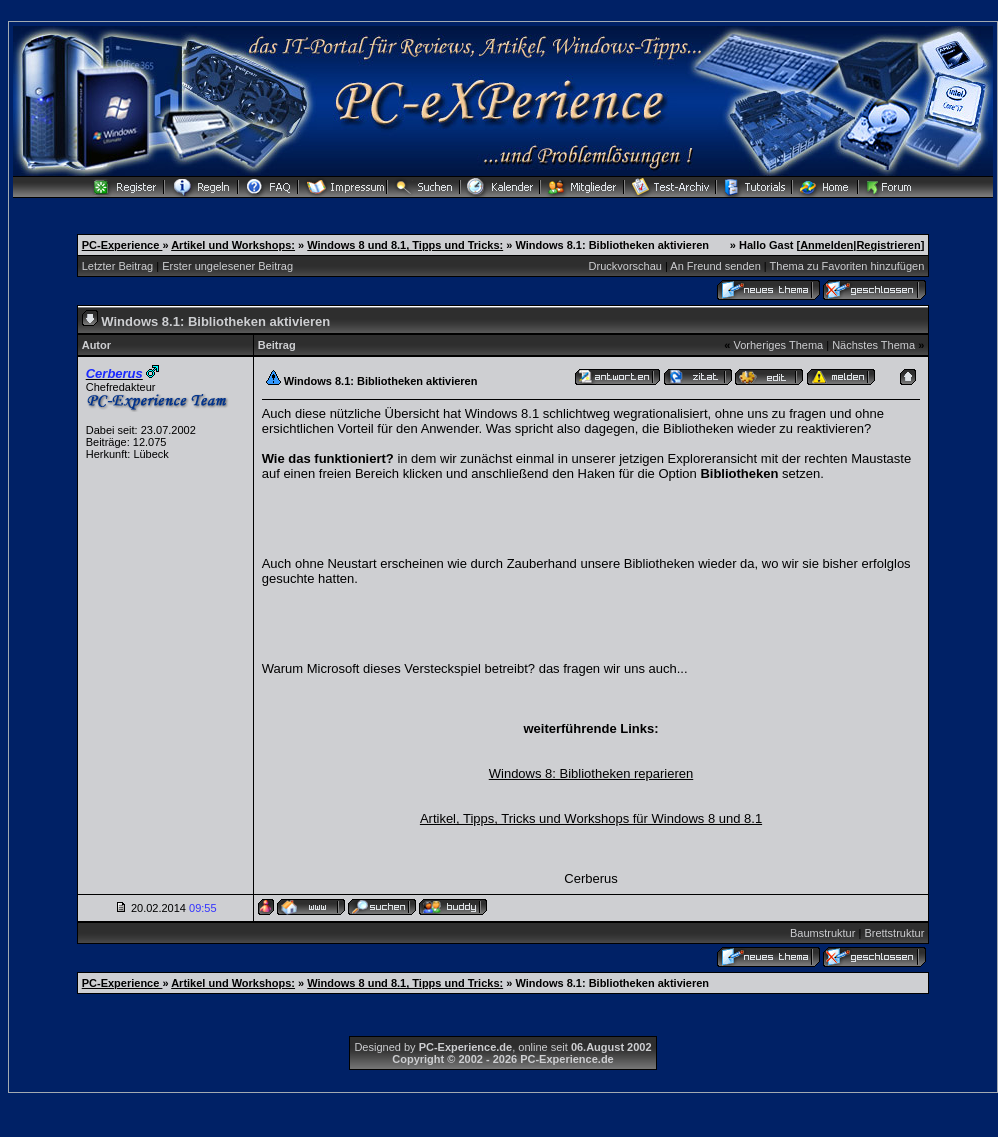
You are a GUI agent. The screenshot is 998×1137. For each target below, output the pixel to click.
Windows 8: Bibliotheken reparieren (591, 773)
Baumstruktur (822, 933)
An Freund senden (715, 266)
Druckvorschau (625, 266)
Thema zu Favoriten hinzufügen (847, 266)
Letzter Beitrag (118, 266)
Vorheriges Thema (778, 345)
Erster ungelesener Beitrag (227, 266)
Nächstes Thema (873, 345)
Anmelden (826, 245)
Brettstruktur (894, 933)
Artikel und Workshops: (233, 245)
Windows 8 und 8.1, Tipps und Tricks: (405, 245)
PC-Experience (122, 245)
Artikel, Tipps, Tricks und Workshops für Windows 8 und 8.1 (591, 818)
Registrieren (888, 245)
